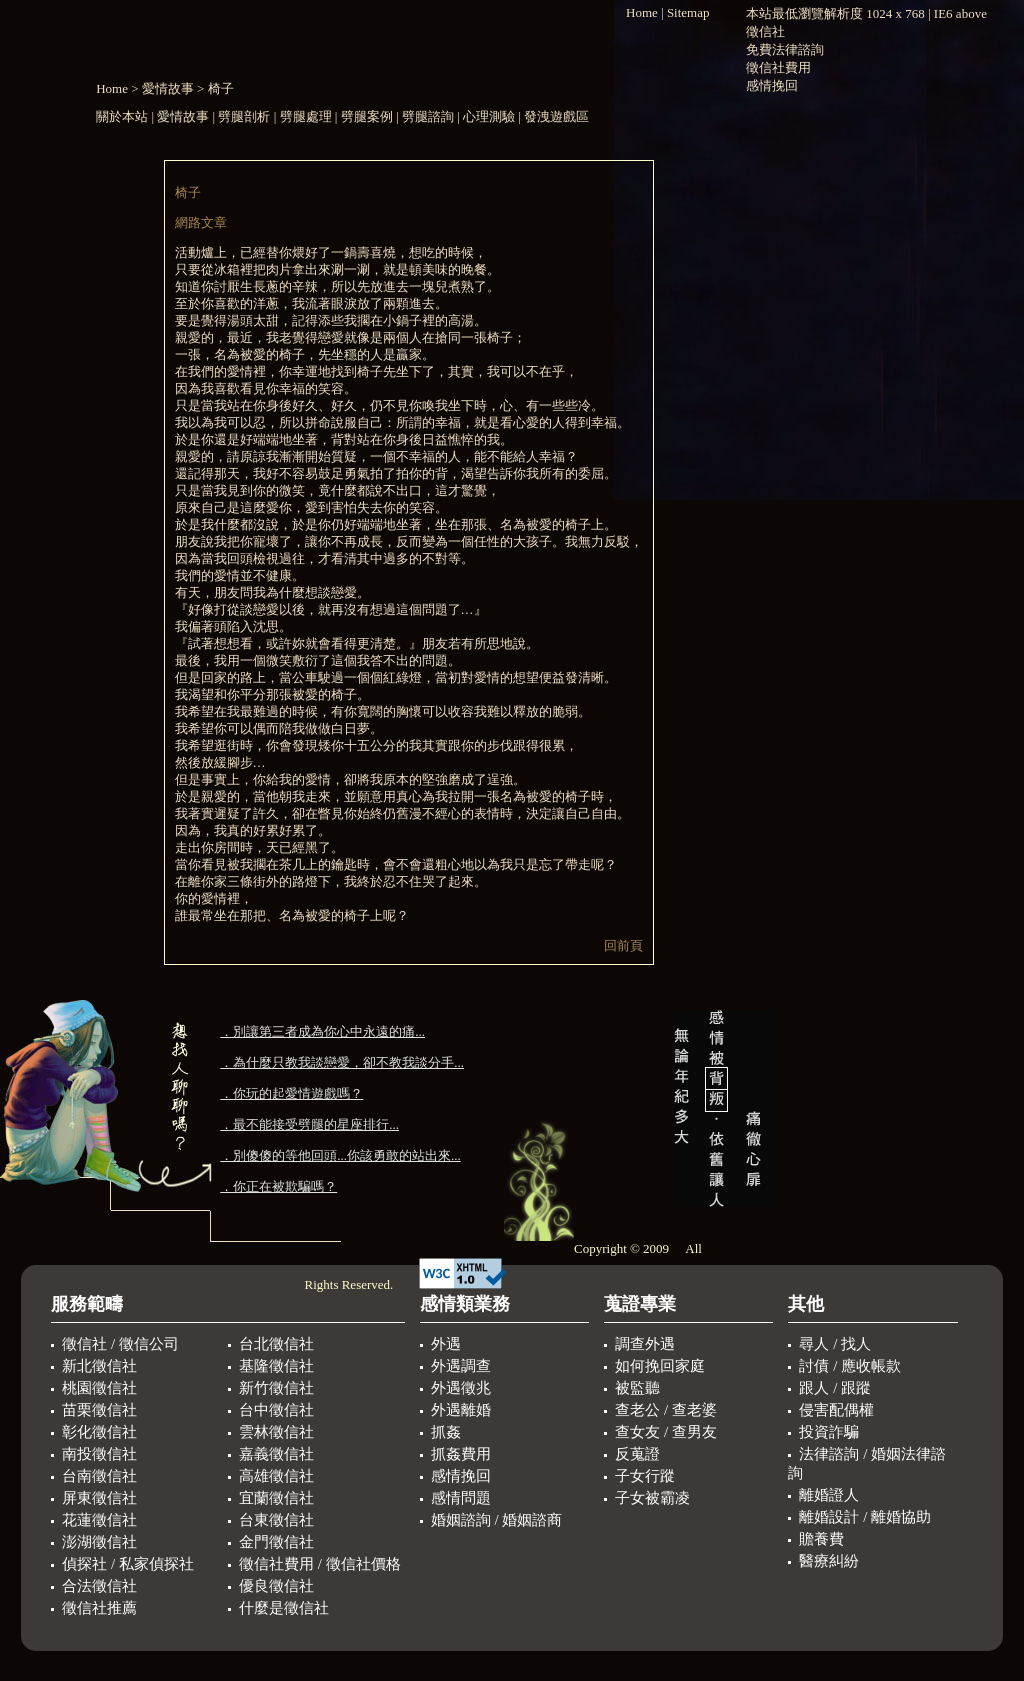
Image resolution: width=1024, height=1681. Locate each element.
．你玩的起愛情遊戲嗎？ (291, 1093)
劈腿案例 (367, 116)
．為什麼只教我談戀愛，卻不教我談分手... (342, 1062)
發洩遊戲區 (556, 116)
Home (112, 88)
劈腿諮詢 (428, 116)
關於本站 (123, 116)
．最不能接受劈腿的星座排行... (309, 1124)
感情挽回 (772, 85)
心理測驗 (489, 116)
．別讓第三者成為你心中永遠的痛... (322, 1031)
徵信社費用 (778, 67)
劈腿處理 (306, 116)
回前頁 (623, 945)
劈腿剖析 (244, 116)
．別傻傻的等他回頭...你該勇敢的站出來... (340, 1155)
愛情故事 (168, 88)
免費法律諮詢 (785, 49)
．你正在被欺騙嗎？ (278, 1186)
